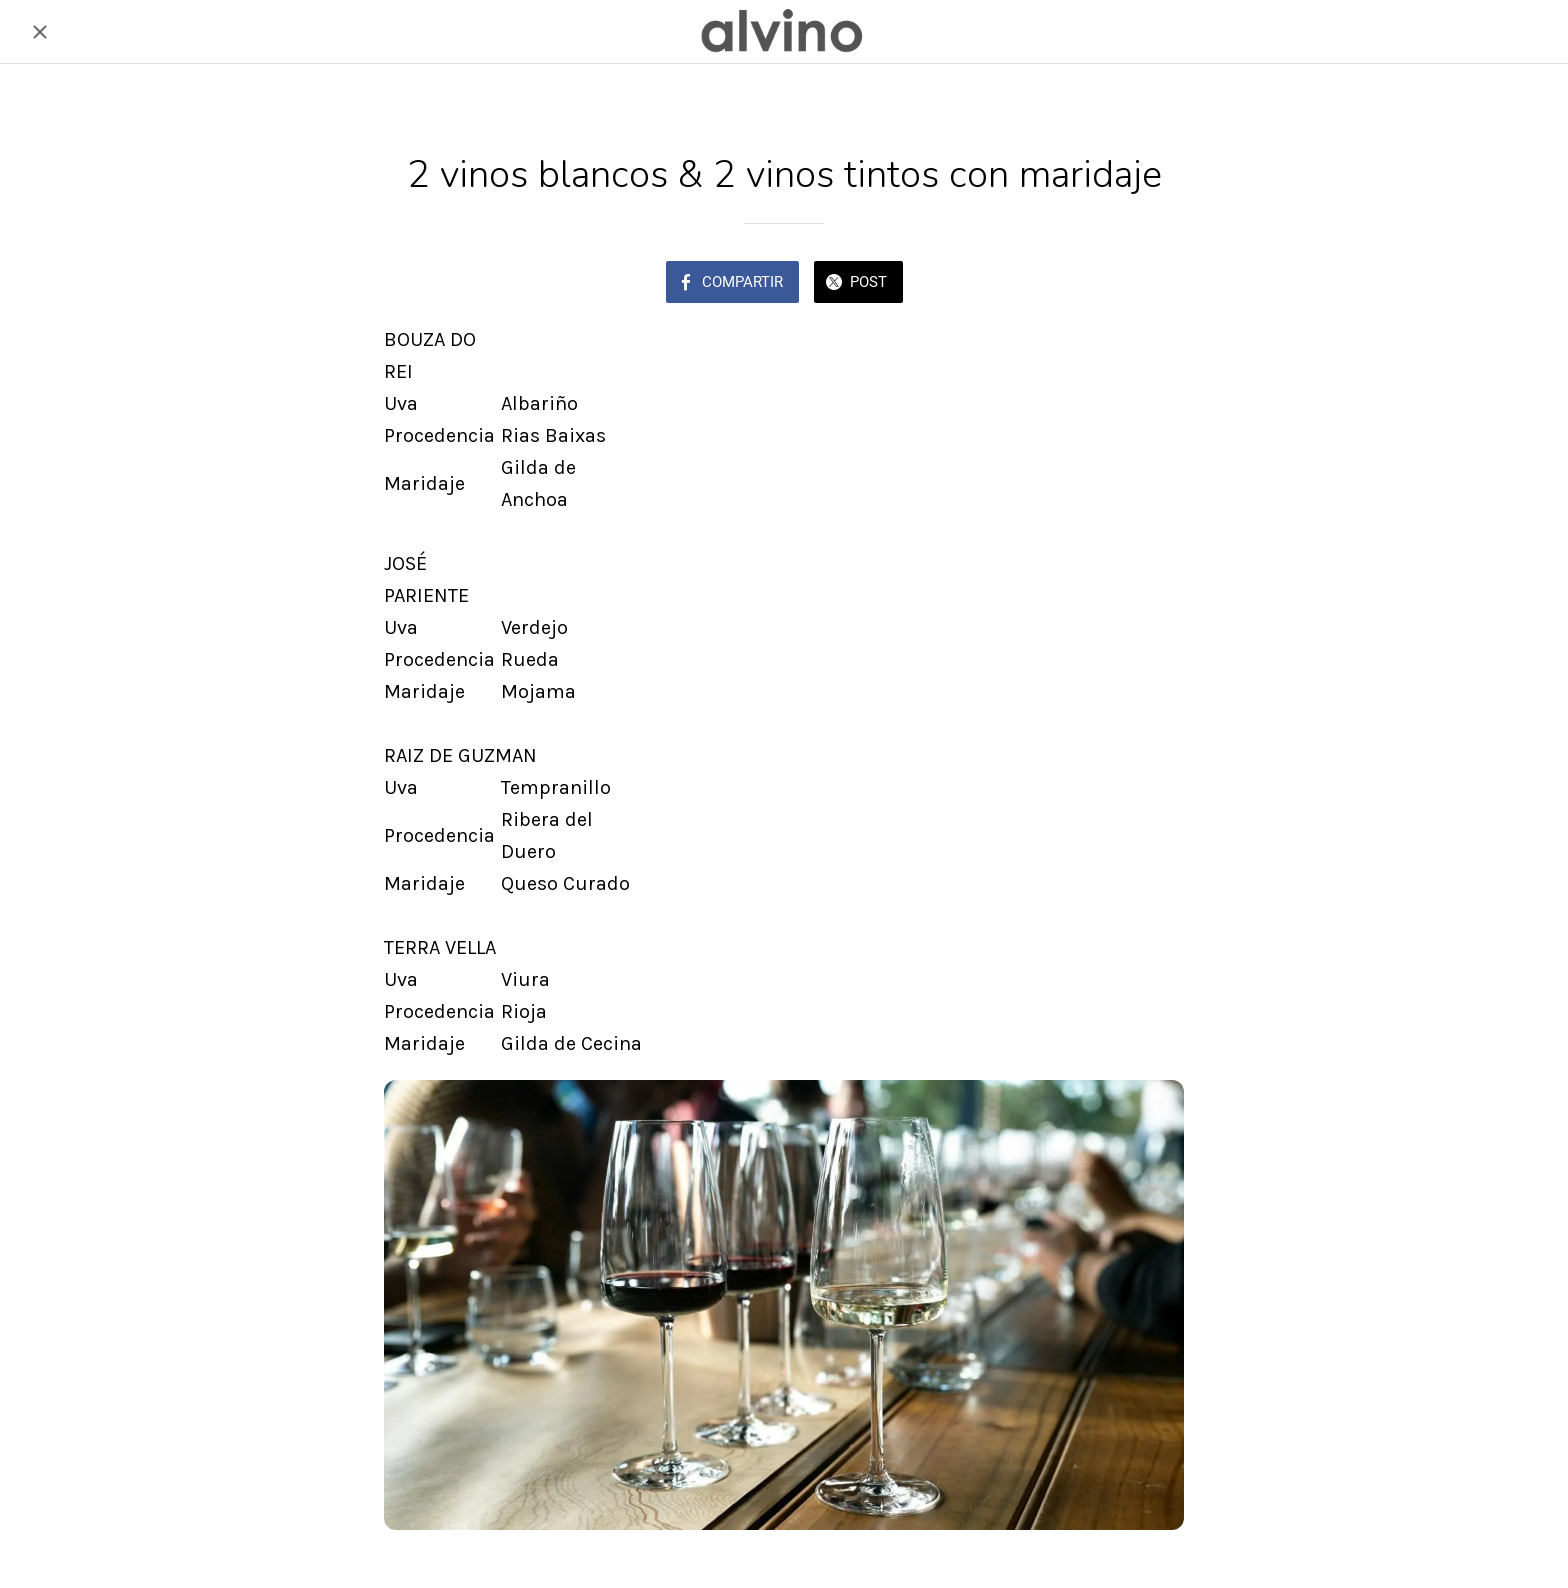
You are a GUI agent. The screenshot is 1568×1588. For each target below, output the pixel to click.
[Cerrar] (40, 32)
